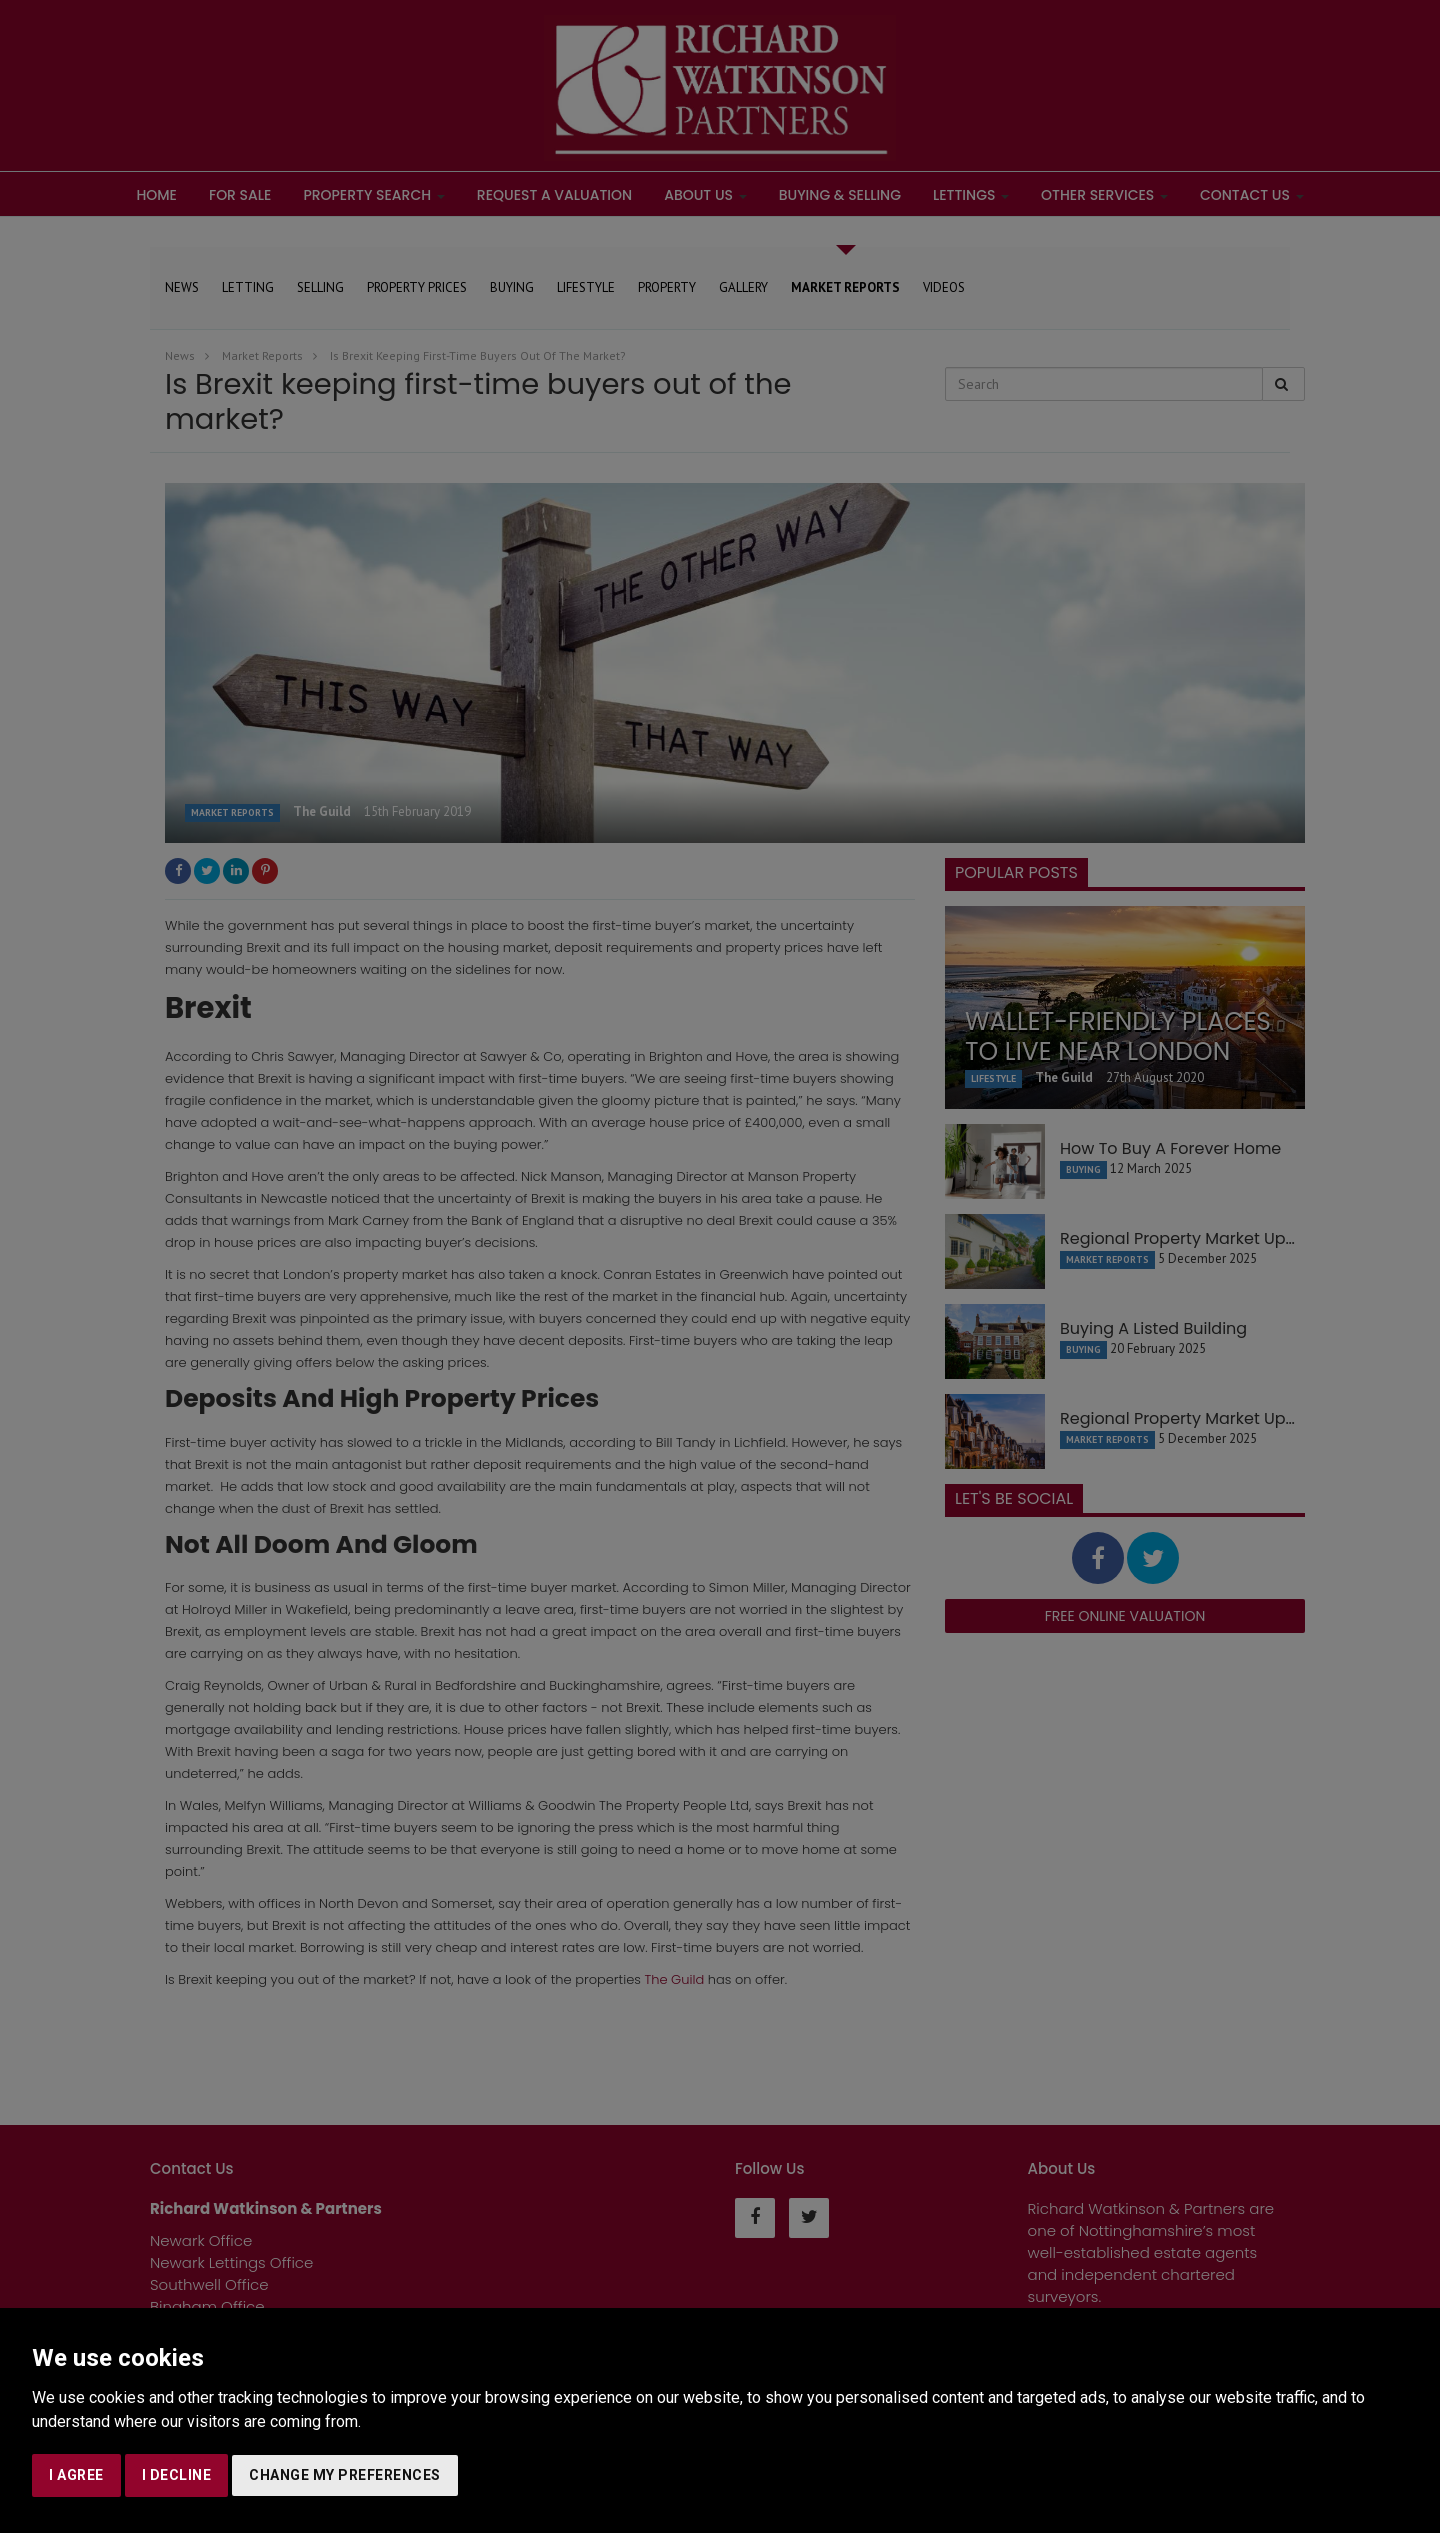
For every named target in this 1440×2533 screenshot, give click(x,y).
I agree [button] (76, 2475)
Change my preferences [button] (345, 2475)
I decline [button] (177, 2475)
